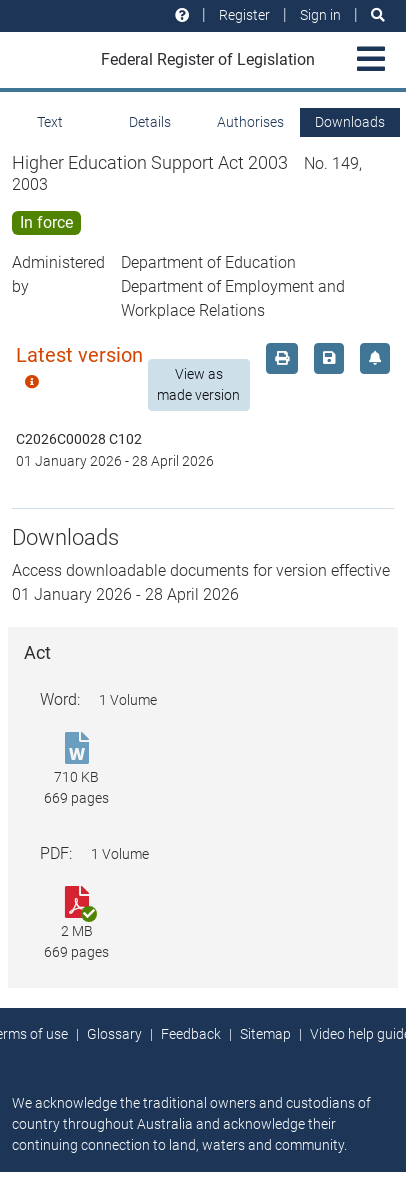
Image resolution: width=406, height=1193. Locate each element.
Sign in (320, 15)
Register (244, 15)
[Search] (378, 15)
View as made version (198, 384)
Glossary (114, 1034)
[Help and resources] (182, 15)
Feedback (191, 1034)
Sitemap (265, 1034)
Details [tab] (150, 122)
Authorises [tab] (250, 122)
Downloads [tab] (350, 122)
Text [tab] (50, 122)
